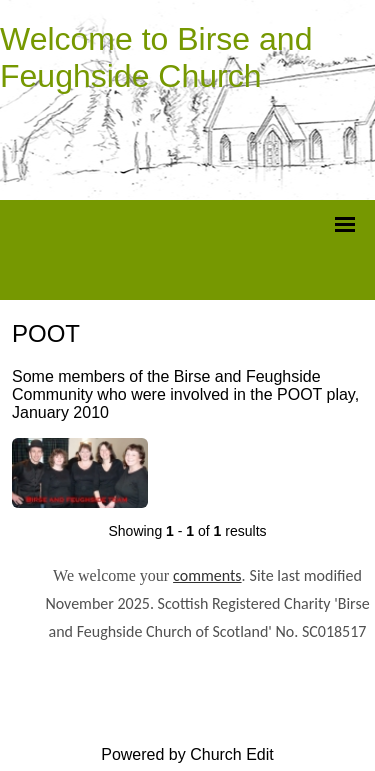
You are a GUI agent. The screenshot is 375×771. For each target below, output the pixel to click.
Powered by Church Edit (187, 754)
